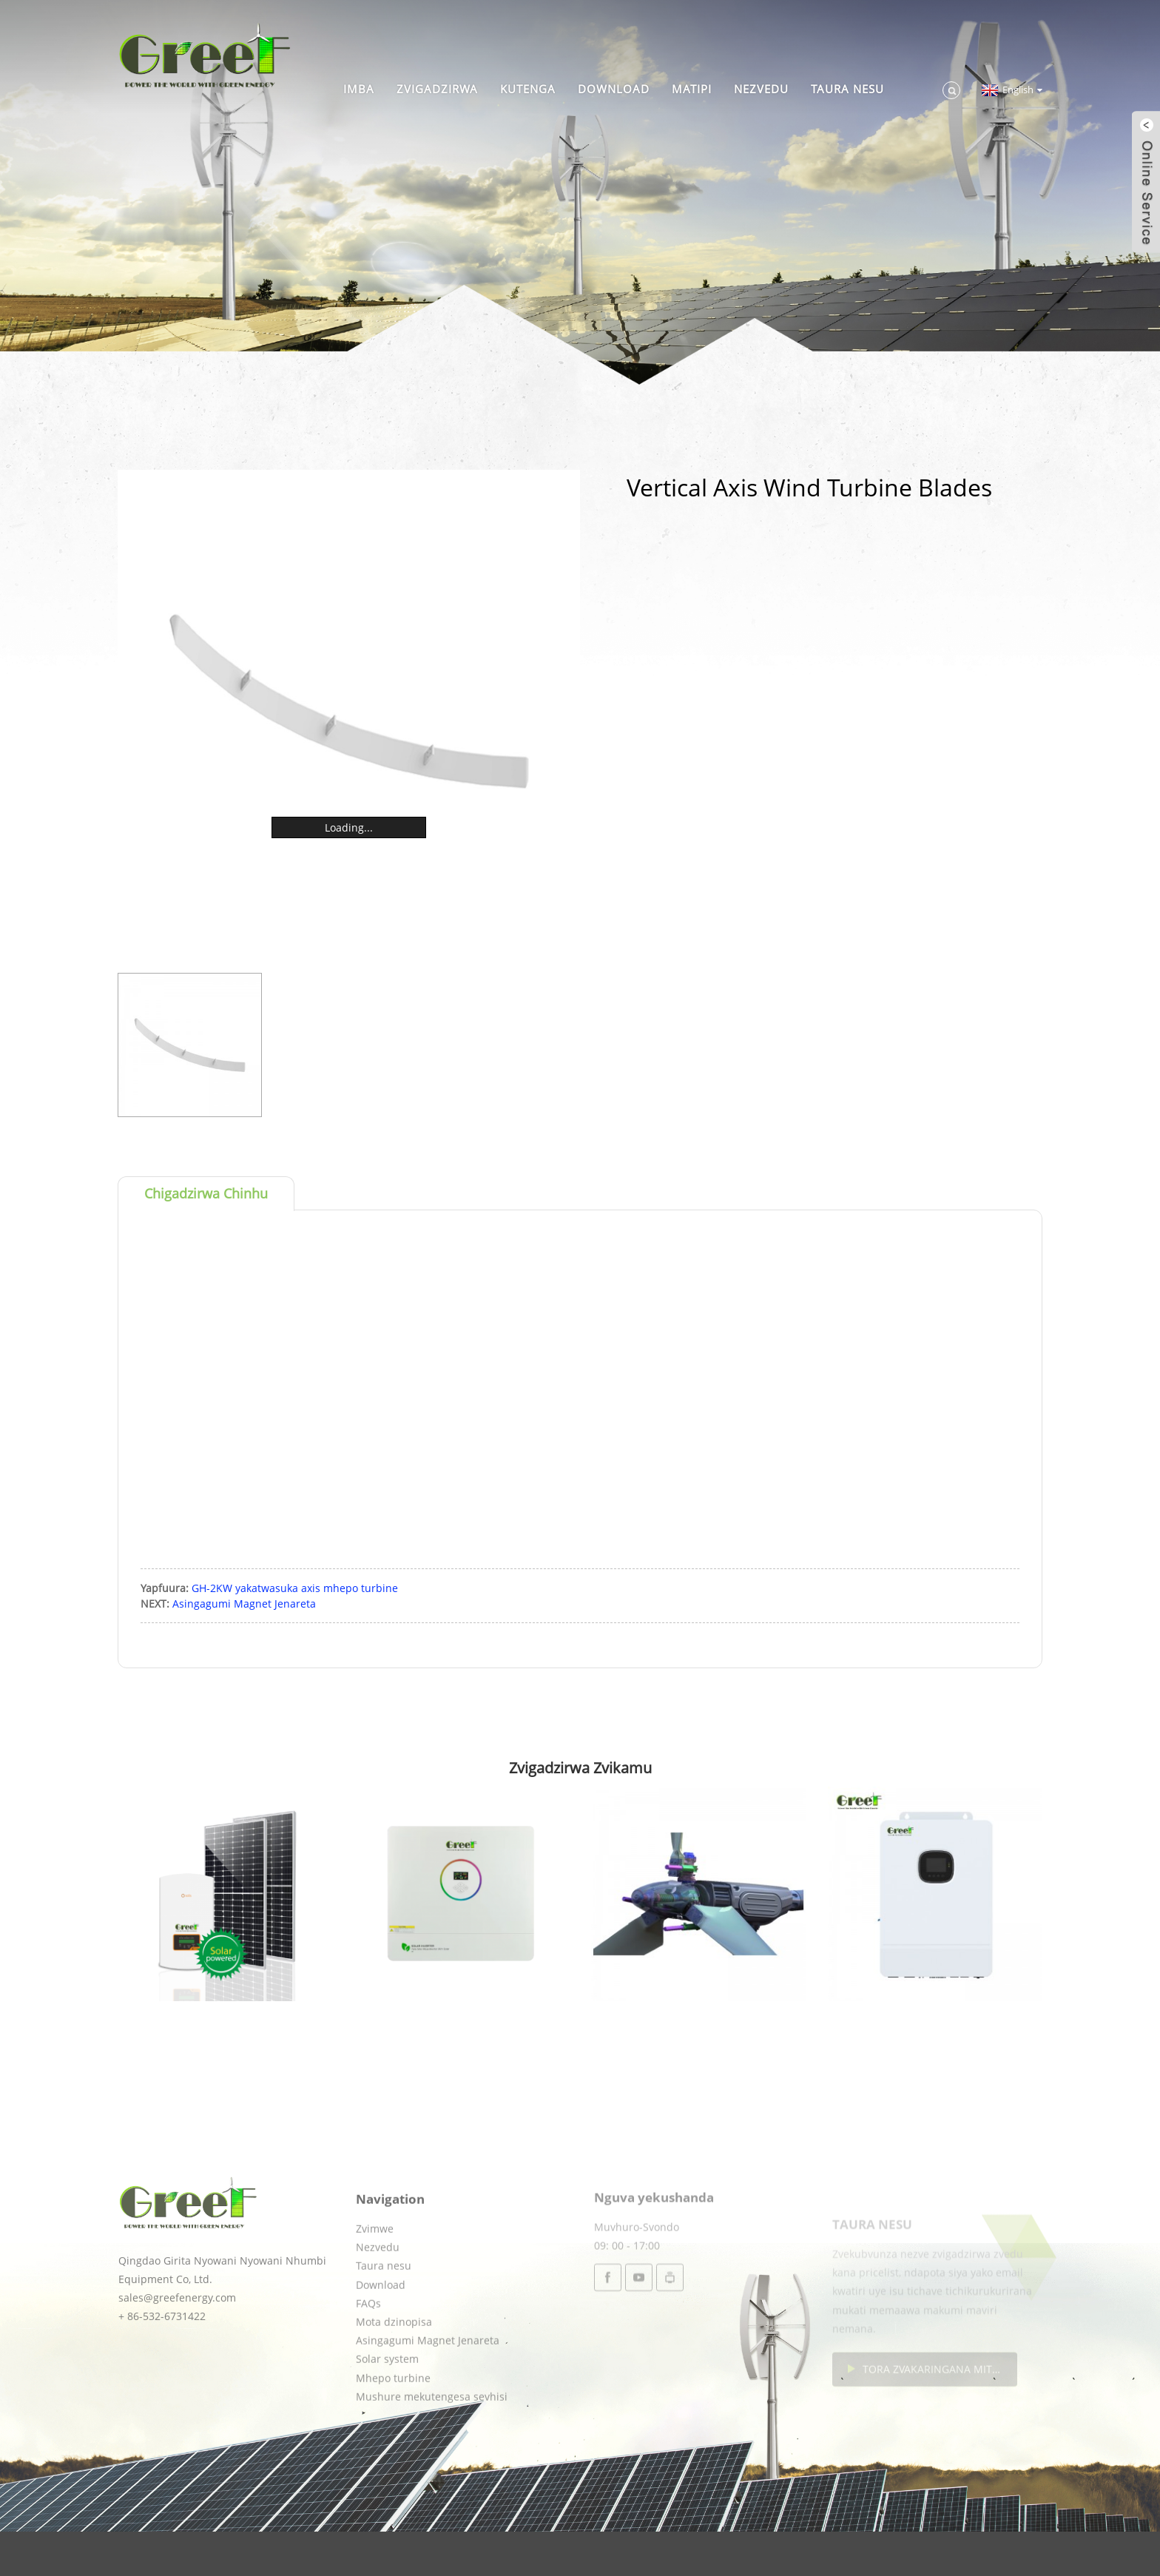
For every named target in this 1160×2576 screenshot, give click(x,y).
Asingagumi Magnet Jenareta (244, 1603)
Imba (358, 88)
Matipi (692, 88)
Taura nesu (847, 88)
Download (614, 88)
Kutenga (528, 88)
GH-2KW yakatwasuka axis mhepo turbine (295, 1588)
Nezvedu (761, 88)
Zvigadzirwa (437, 88)
